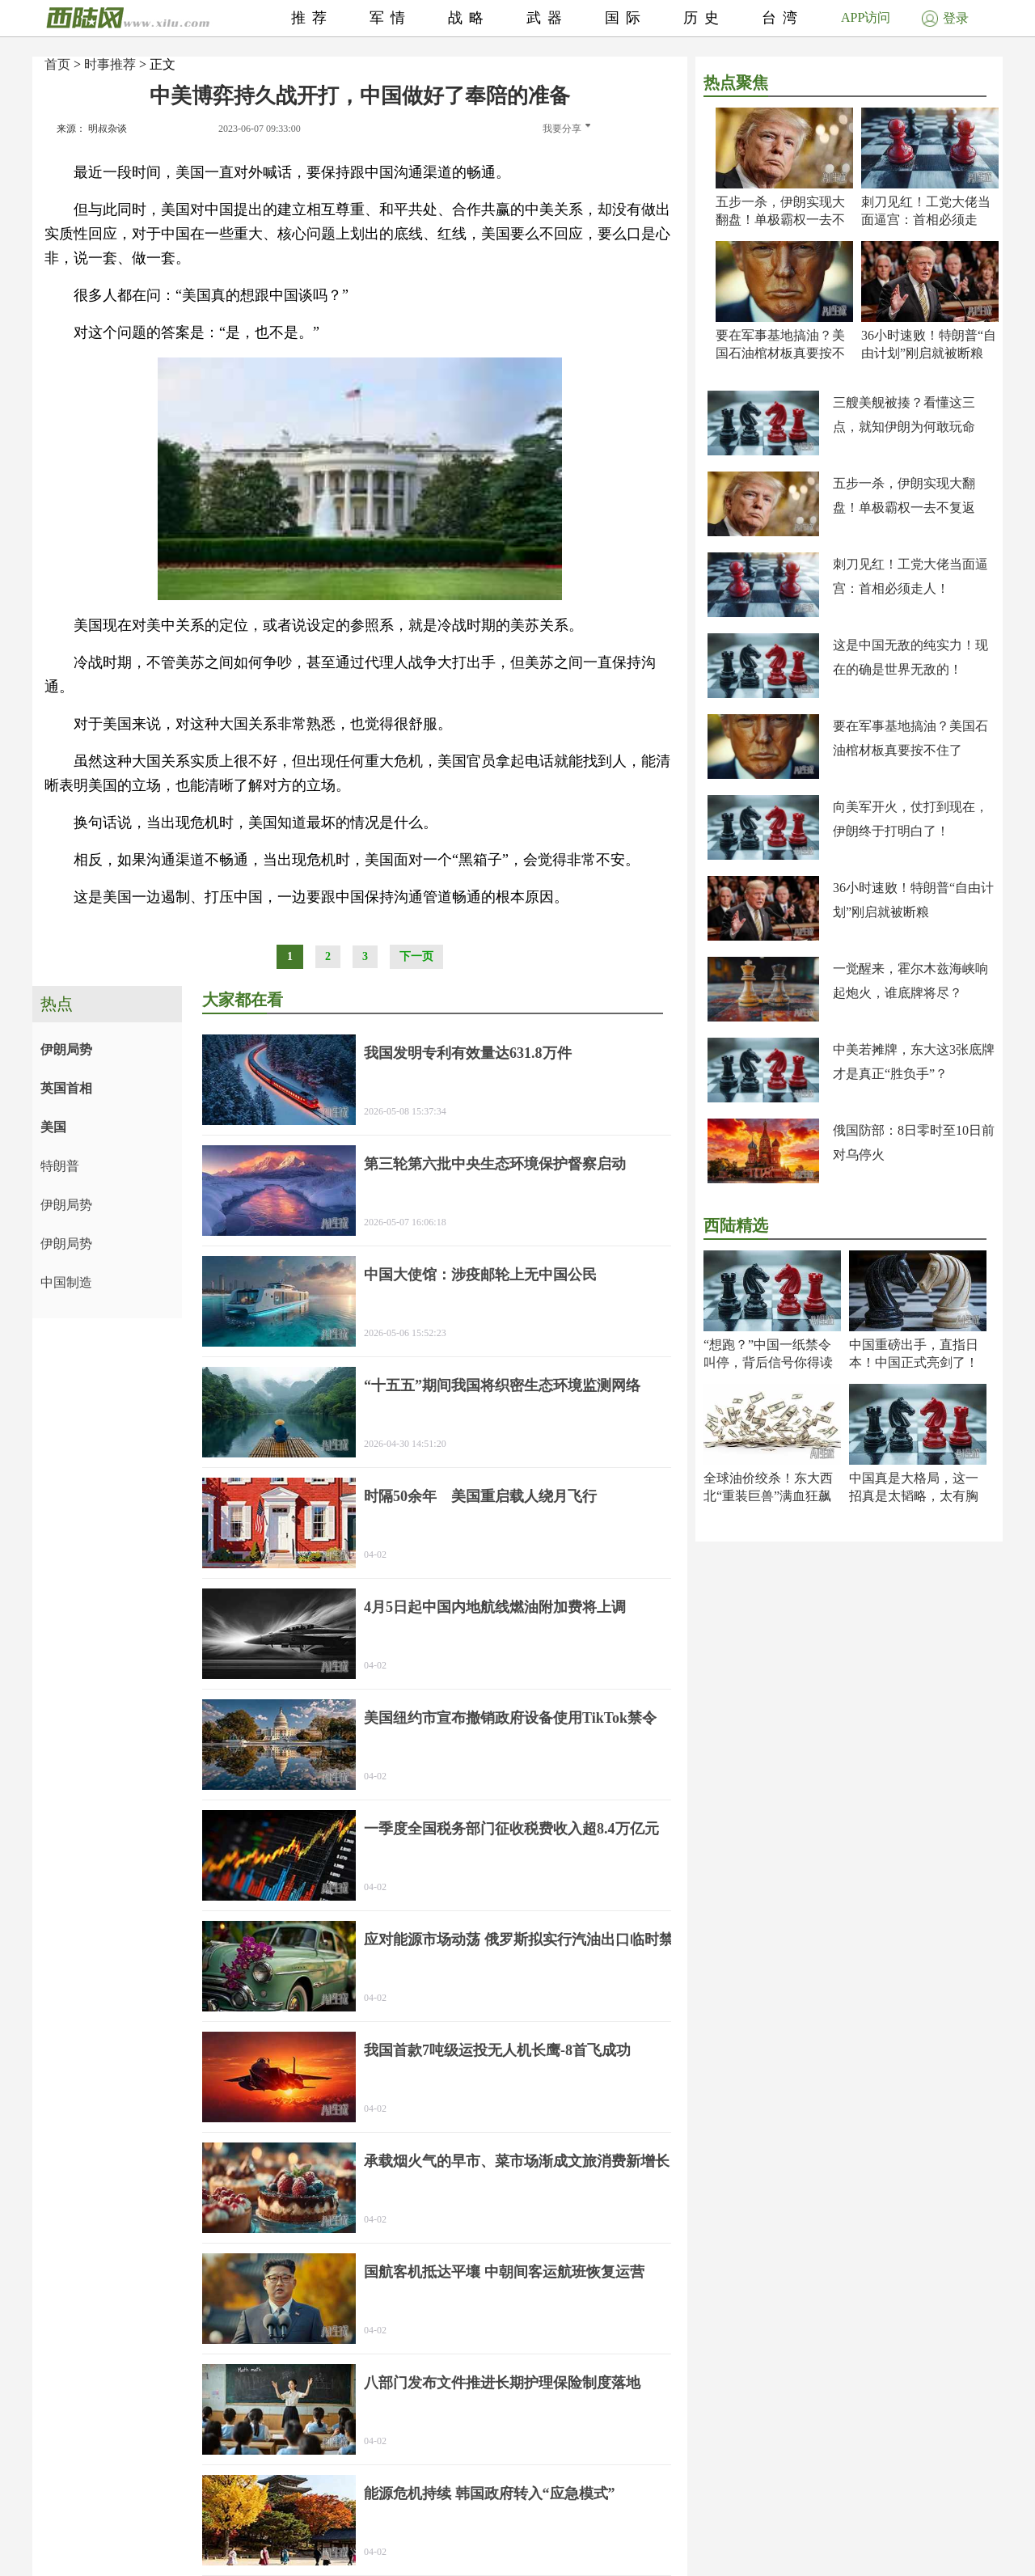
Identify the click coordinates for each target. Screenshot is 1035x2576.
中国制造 (66, 1282)
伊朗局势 (66, 1049)
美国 (53, 1127)
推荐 (312, 18)
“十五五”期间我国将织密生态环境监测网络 (502, 1385)
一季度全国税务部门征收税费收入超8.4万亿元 (511, 1829)
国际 (626, 18)
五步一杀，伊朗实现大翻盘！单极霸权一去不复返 (780, 219)
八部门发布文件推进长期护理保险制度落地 (502, 2383)
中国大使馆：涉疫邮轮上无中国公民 (480, 1275)
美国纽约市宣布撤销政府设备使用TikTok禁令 (510, 1718)
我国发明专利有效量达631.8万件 (468, 1053)
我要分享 (566, 128)
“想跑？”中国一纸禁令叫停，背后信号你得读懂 (768, 1362)
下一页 (416, 956)
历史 (704, 18)
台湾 (783, 18)
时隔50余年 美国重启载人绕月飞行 (480, 1496)
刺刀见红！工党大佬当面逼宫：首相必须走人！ (926, 219)
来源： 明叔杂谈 (92, 128)
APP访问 (865, 17)
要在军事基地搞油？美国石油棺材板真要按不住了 (780, 353)
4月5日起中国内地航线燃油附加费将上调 (495, 1607)
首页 (57, 64)
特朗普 (59, 1166)
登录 (945, 18)
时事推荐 (110, 64)
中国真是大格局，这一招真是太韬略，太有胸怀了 (913, 1496)
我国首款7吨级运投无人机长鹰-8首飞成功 (497, 2050)
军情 (391, 18)
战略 (469, 18)
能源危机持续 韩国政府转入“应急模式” (489, 2493)
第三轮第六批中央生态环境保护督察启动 (495, 1164)
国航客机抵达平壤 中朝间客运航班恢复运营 (504, 2272)
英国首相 (66, 1088)
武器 (547, 18)
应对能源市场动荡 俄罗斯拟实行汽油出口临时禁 (519, 1939)
